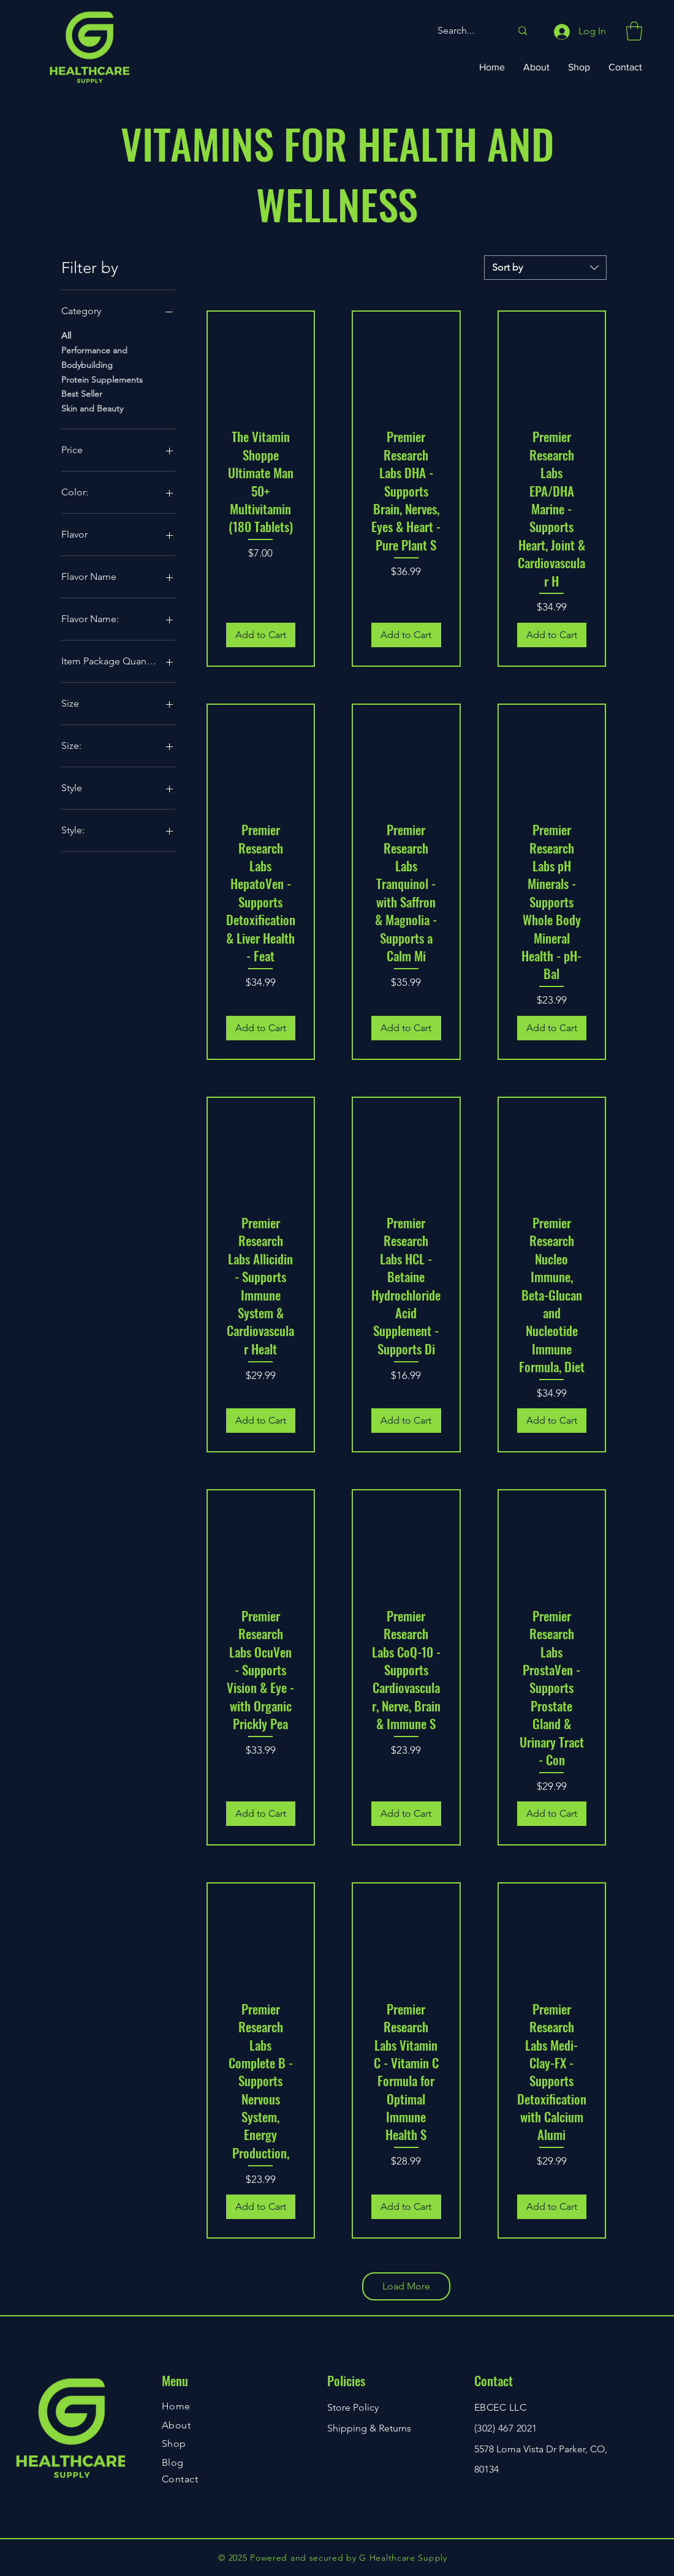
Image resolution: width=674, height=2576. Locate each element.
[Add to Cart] (260, 635)
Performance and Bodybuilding (94, 357)
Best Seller (81, 393)
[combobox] (545, 267)
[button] (634, 30)
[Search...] (465, 30)
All (66, 335)
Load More (406, 2286)
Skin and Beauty (92, 408)
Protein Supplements (102, 379)
